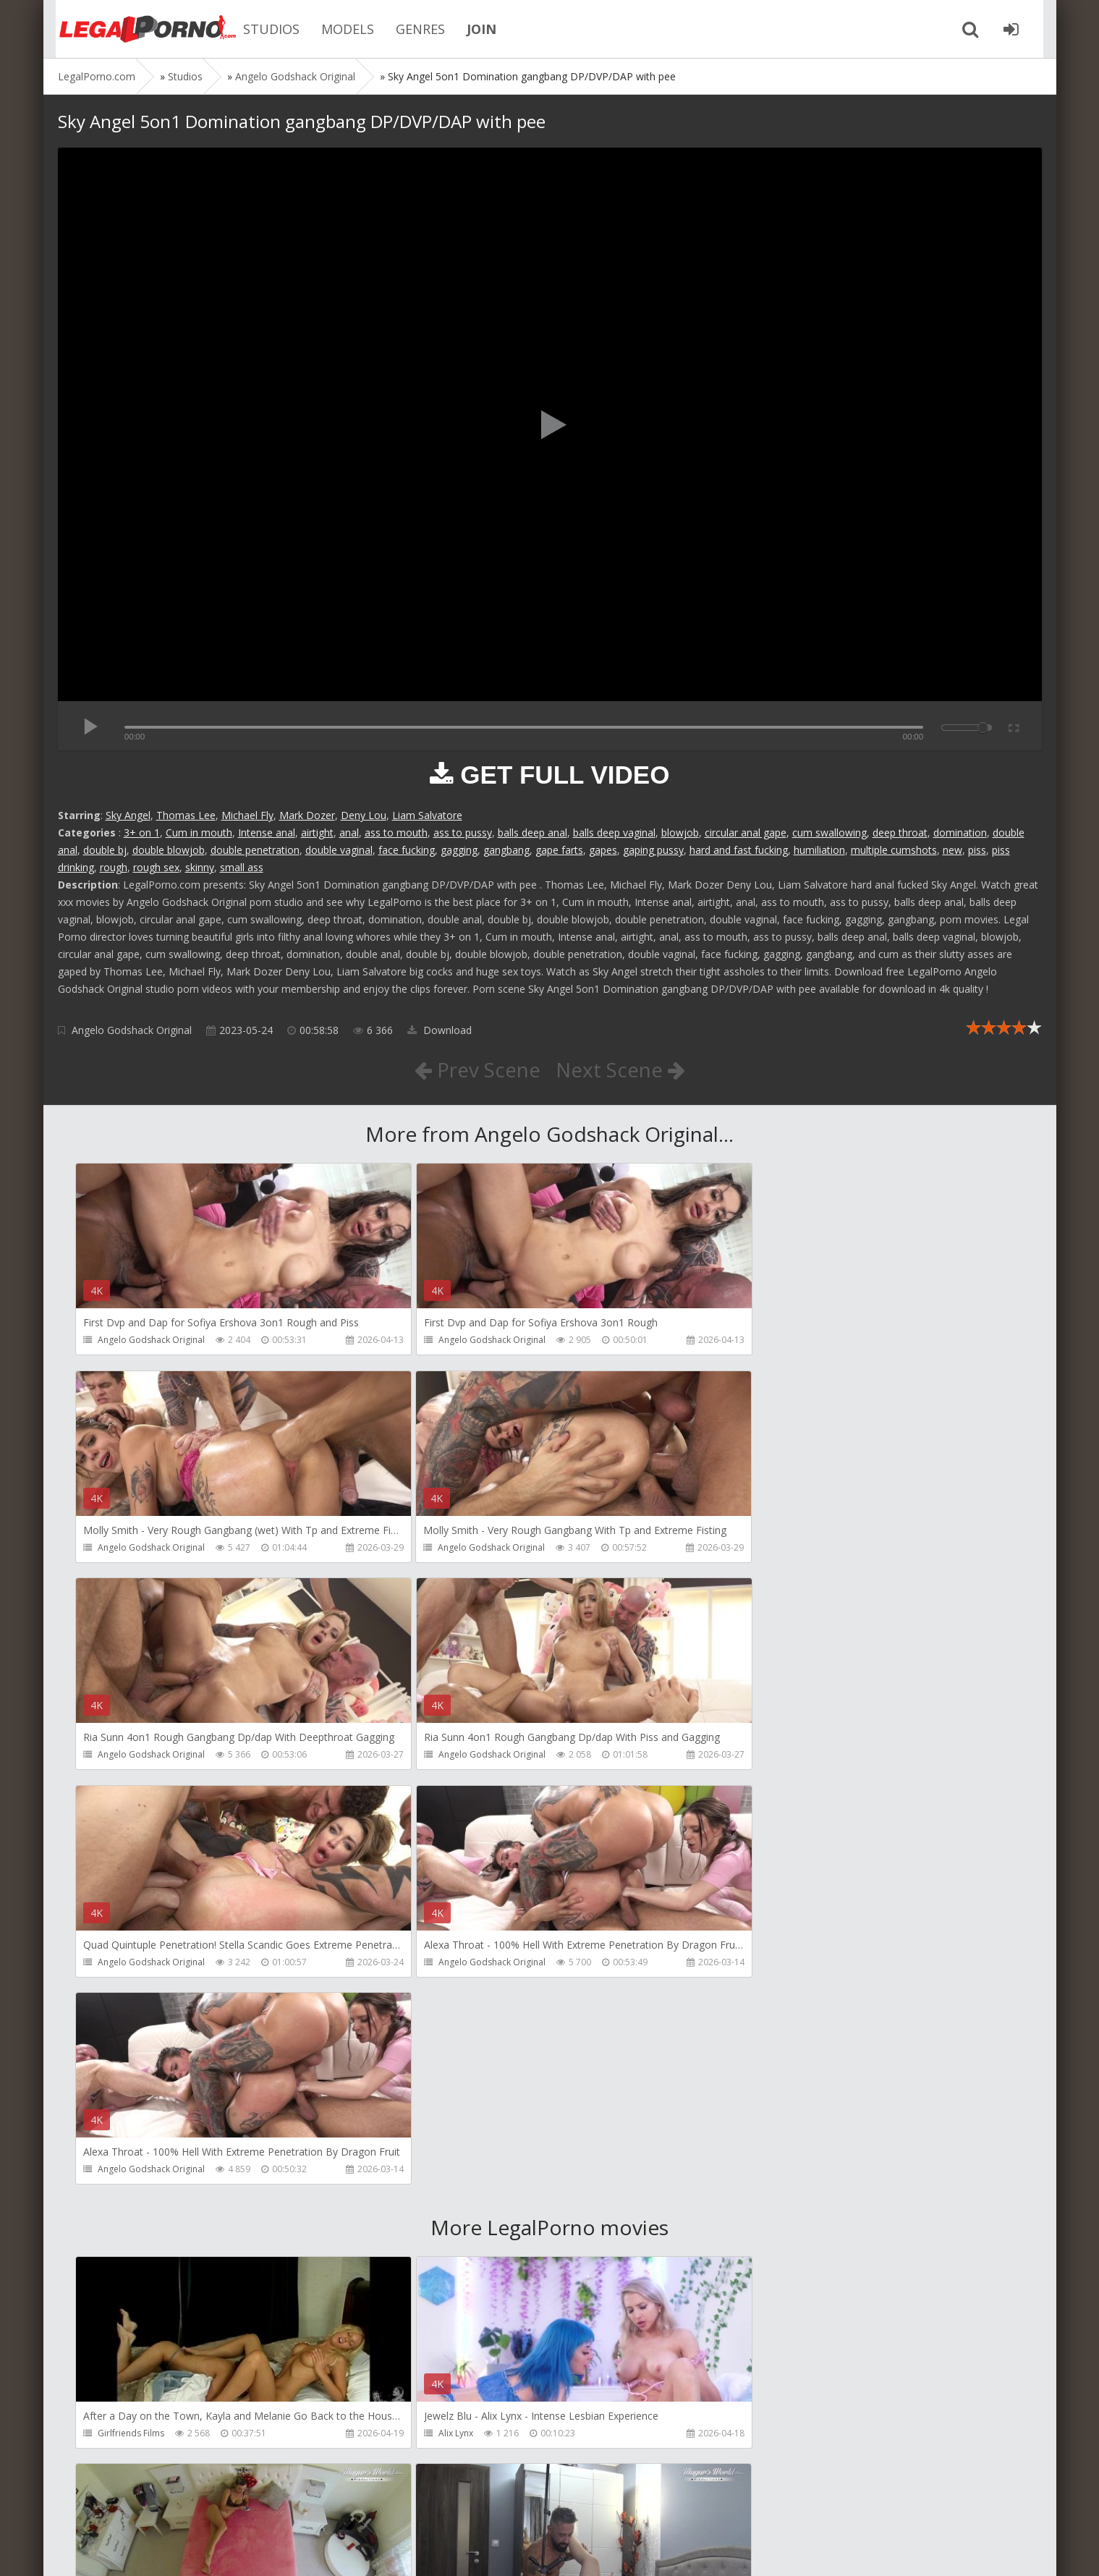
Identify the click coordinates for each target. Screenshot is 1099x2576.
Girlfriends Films (131, 2019)
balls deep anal (532, 832)
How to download (264, 2507)
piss (977, 850)
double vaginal (339, 850)
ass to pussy (462, 832)
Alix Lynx (432, 2019)
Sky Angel (128, 815)
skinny (199, 867)
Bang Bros (119, 2434)
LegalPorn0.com (164, 2550)
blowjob (680, 832)
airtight (317, 832)
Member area (160, 2507)
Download (439, 1030)
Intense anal (266, 832)
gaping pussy (653, 850)
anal (349, 832)
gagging (459, 850)
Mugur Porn (755, 2019)
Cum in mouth (199, 832)
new (952, 850)
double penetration (255, 850)
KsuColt (747, 2227)
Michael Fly (247, 815)
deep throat (900, 832)
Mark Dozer (307, 815)
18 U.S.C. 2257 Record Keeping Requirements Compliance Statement (518, 2550)
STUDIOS (263, 29)
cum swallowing (829, 832)
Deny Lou (363, 815)
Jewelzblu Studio (448, 2434)
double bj (105, 850)
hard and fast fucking (738, 850)
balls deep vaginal (614, 832)
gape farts (559, 850)
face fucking (406, 850)
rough (113, 867)
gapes (603, 850)
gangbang (506, 850)
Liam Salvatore (427, 815)
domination (960, 832)
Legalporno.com (137, 29)
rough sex (156, 867)
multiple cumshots (894, 850)
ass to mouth (396, 832)
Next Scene (620, 1069)
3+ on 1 (142, 832)
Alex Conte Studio (767, 2434)
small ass (241, 867)
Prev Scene (476, 1069)
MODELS (339, 29)
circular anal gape (745, 832)
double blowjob (168, 850)
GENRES (412, 29)
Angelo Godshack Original (132, 1030)
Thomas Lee (186, 815)
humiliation (819, 850)
